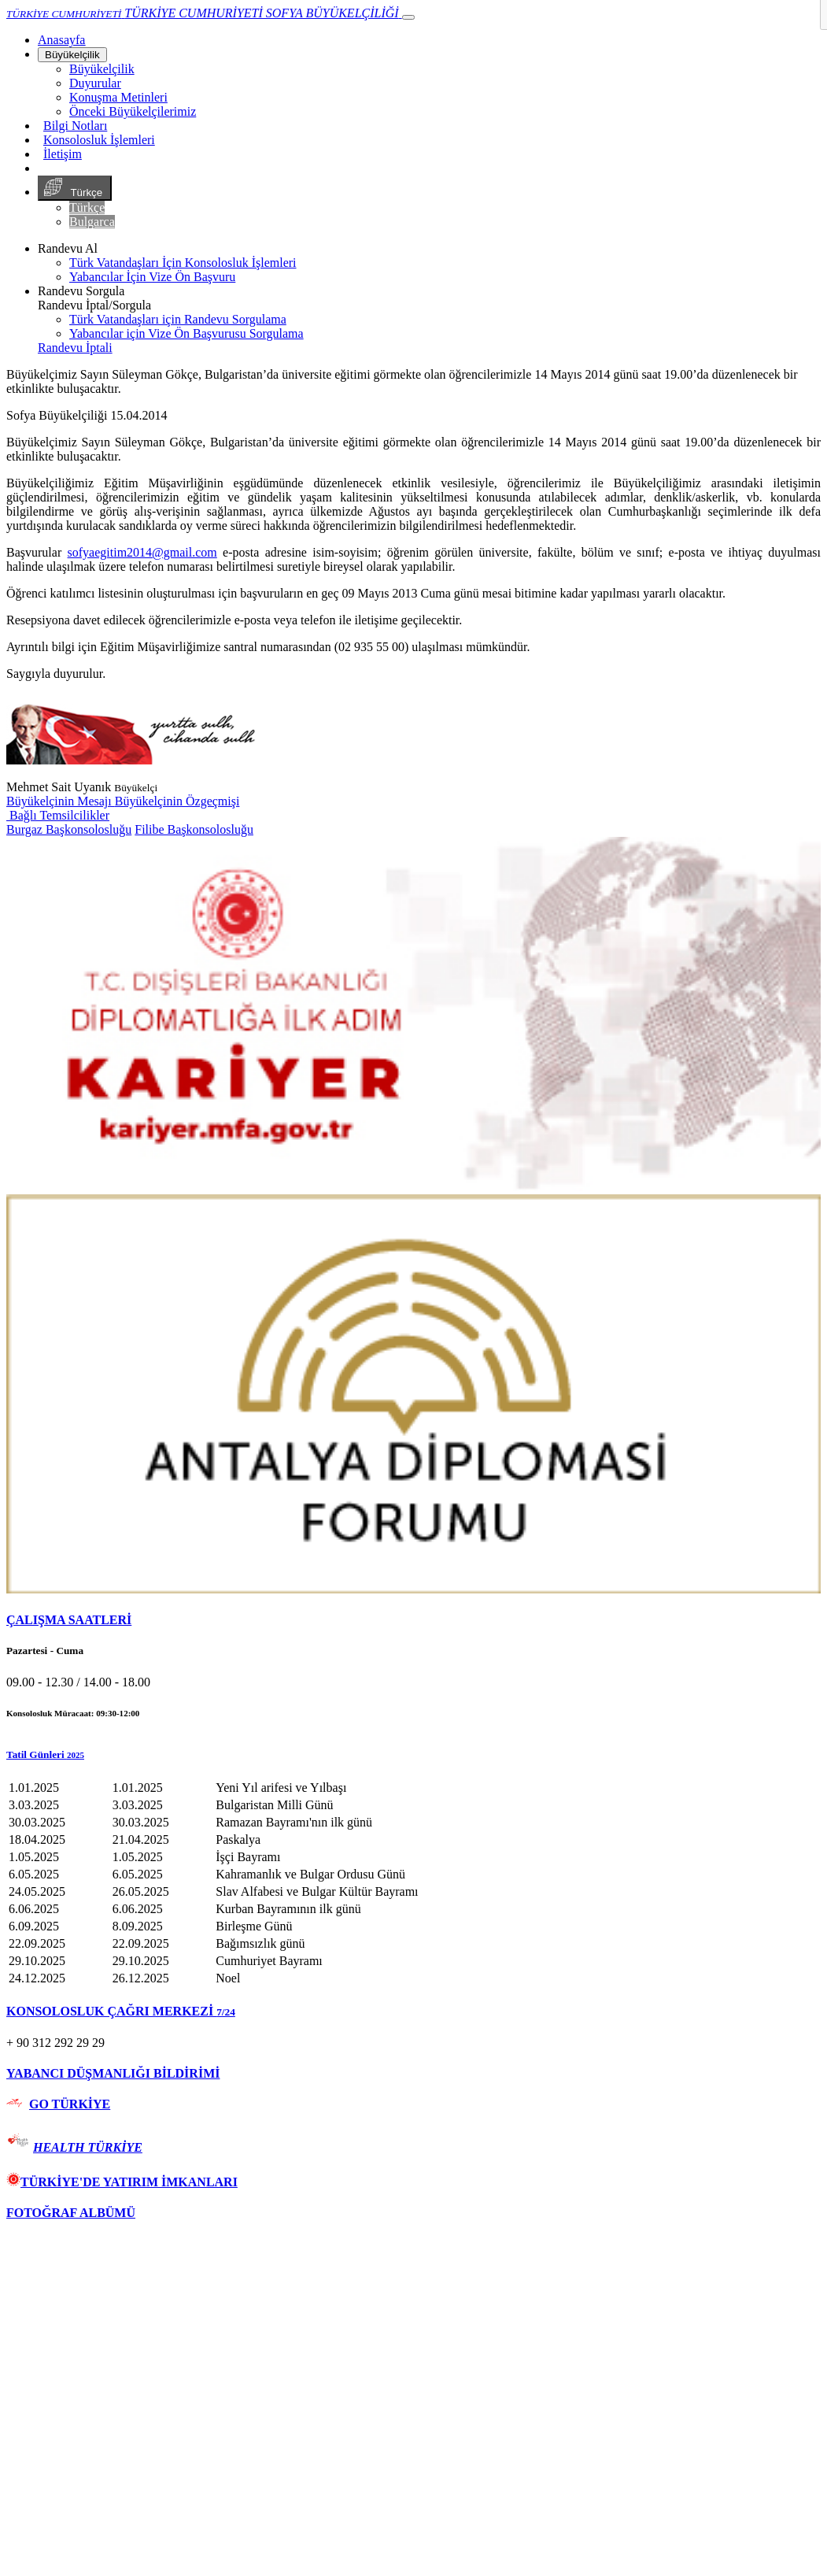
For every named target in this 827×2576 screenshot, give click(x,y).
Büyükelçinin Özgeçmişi (177, 801)
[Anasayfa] (61, 39)
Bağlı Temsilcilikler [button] (57, 815)
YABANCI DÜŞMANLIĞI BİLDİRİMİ (113, 2073)
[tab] (413, 1620)
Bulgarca (92, 221)
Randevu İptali (75, 347)
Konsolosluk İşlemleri (99, 139)
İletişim (62, 154)
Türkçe (74, 188)
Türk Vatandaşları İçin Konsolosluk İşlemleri (183, 262)
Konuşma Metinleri (118, 97)
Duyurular (95, 83)
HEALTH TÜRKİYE (87, 2147)
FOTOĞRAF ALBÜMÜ (70, 2212)
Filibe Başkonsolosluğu (194, 829)
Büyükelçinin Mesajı (60, 801)
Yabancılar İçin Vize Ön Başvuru (152, 276)
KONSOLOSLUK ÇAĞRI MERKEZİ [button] (120, 2011)
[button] (413, 1755)
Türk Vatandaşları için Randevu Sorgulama (177, 319)
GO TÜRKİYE (69, 2104)
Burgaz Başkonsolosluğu (68, 829)
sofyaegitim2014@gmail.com (142, 552)
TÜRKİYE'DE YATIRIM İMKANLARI (122, 2182)
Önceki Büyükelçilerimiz (132, 111)
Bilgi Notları (75, 125)
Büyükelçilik (72, 55)
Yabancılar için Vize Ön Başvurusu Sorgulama (186, 333)
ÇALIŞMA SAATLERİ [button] (68, 1620)
